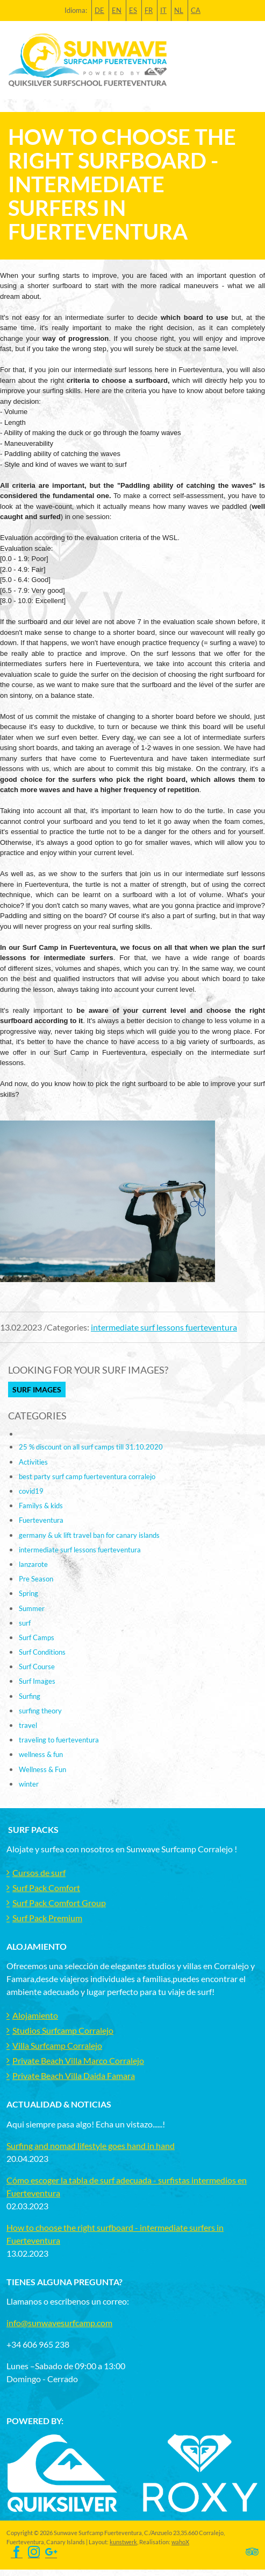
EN (116, 10)
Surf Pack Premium (47, 1918)
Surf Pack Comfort (46, 1887)
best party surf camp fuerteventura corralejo (87, 1476)
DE (99, 10)
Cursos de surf (39, 1872)
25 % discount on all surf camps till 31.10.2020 (91, 1447)
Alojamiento (35, 2015)
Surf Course (37, 1666)
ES (133, 10)
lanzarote (33, 1564)
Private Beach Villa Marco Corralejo (78, 2060)
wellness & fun (41, 1754)
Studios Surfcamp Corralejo (62, 2030)
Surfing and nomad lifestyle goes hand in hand (90, 2145)
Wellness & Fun (42, 1769)
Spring (28, 1593)
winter (29, 1784)
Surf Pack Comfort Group (59, 1903)
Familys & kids (41, 1505)
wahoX (180, 2541)
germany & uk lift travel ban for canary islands (89, 1535)
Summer (32, 1608)
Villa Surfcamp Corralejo (57, 2045)
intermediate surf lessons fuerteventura (164, 1327)
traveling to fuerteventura (59, 1739)
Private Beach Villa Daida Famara (73, 2075)
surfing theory (40, 1710)
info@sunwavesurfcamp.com (59, 2323)
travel (28, 1725)
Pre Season (36, 1578)
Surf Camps (36, 1637)
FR (149, 10)
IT (163, 10)
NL (178, 10)
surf (25, 1623)
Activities (33, 1462)
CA (195, 10)
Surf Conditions (42, 1652)
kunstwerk (123, 2541)
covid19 (31, 1491)
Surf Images (36, 1389)
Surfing (29, 1696)
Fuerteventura (41, 1520)
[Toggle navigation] (250, 60)
